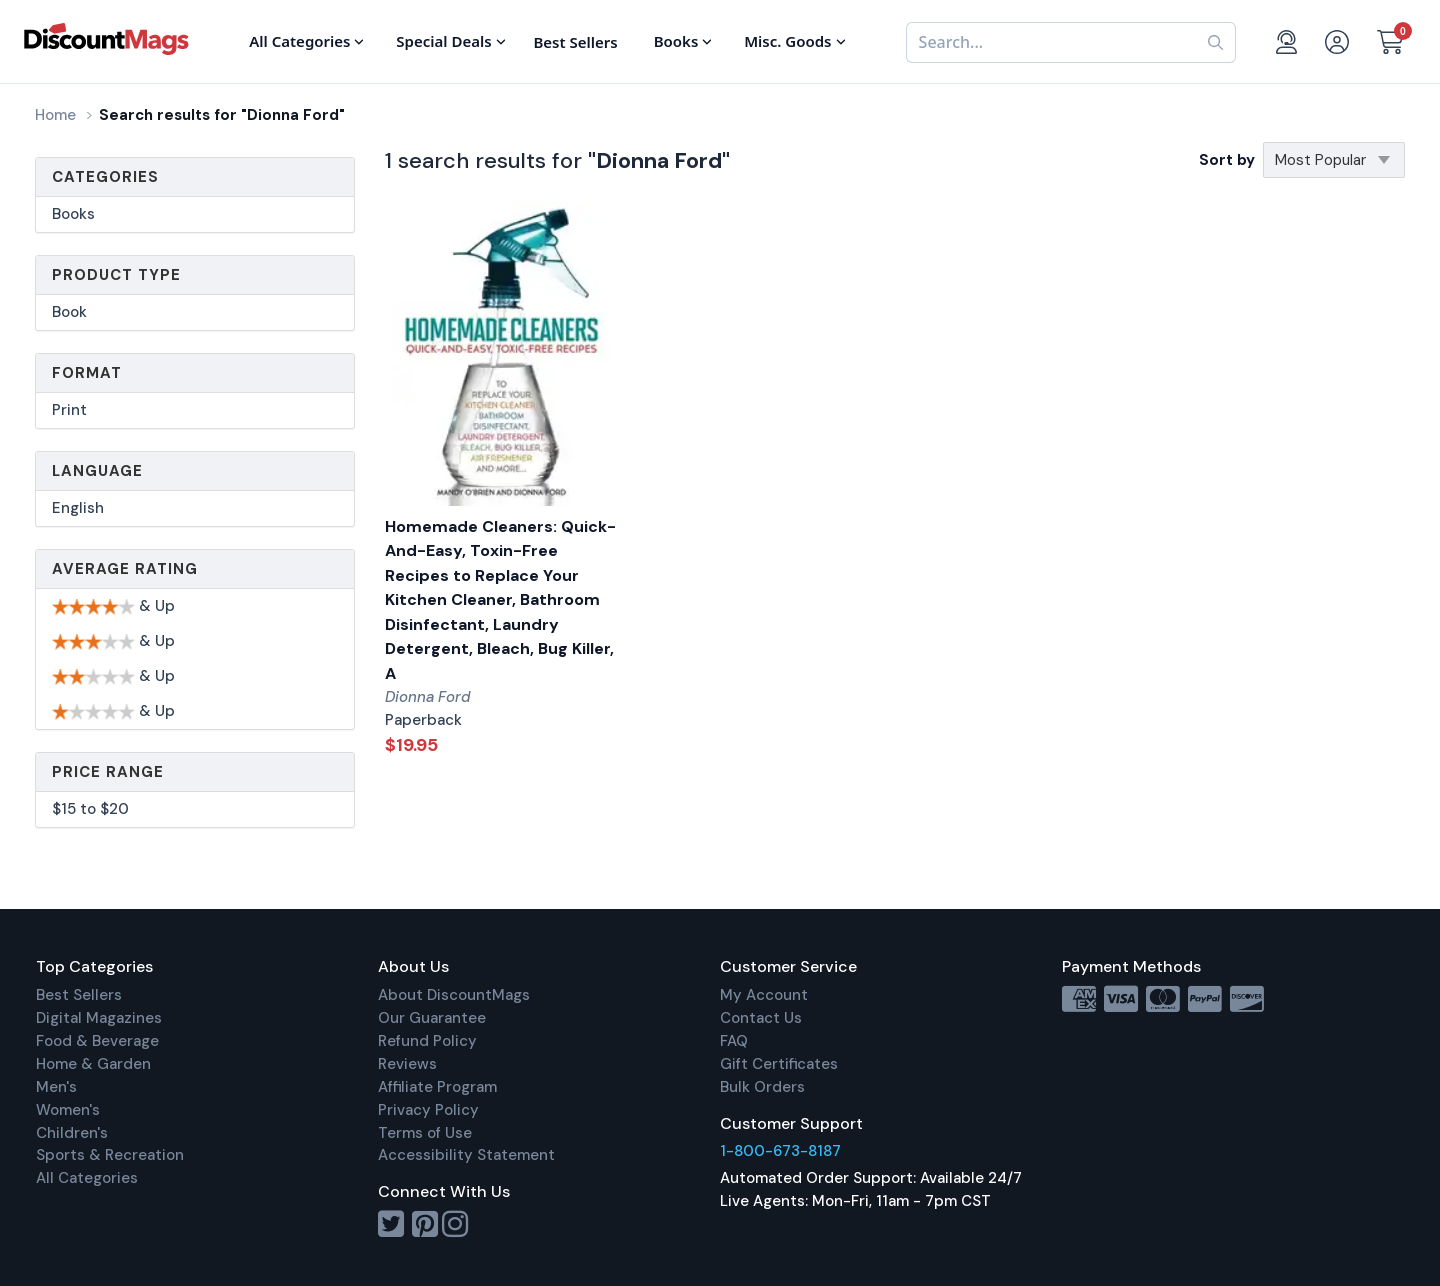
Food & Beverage (97, 1041)
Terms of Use (425, 1133)
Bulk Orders (762, 1087)
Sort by (1227, 160)
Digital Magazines (99, 1018)
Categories (105, 177)
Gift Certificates (779, 1064)
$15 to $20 (90, 809)
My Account (764, 995)
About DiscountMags (454, 995)
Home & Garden (93, 1064)
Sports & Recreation (110, 1155)
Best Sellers (79, 995)
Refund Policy (427, 1041)
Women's (68, 1110)
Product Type (116, 275)
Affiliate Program (437, 1087)
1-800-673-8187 (780, 1151)
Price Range (108, 772)
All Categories (87, 1178)
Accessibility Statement (466, 1155)
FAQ (734, 1041)
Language (97, 471)
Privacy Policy (428, 1110)
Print (69, 410)
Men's (56, 1087)
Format (87, 373)
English (78, 508)
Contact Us (761, 1018)
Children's (72, 1133)
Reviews (407, 1064)
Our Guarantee (432, 1018)
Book (69, 312)
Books (73, 214)
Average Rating (125, 569)
